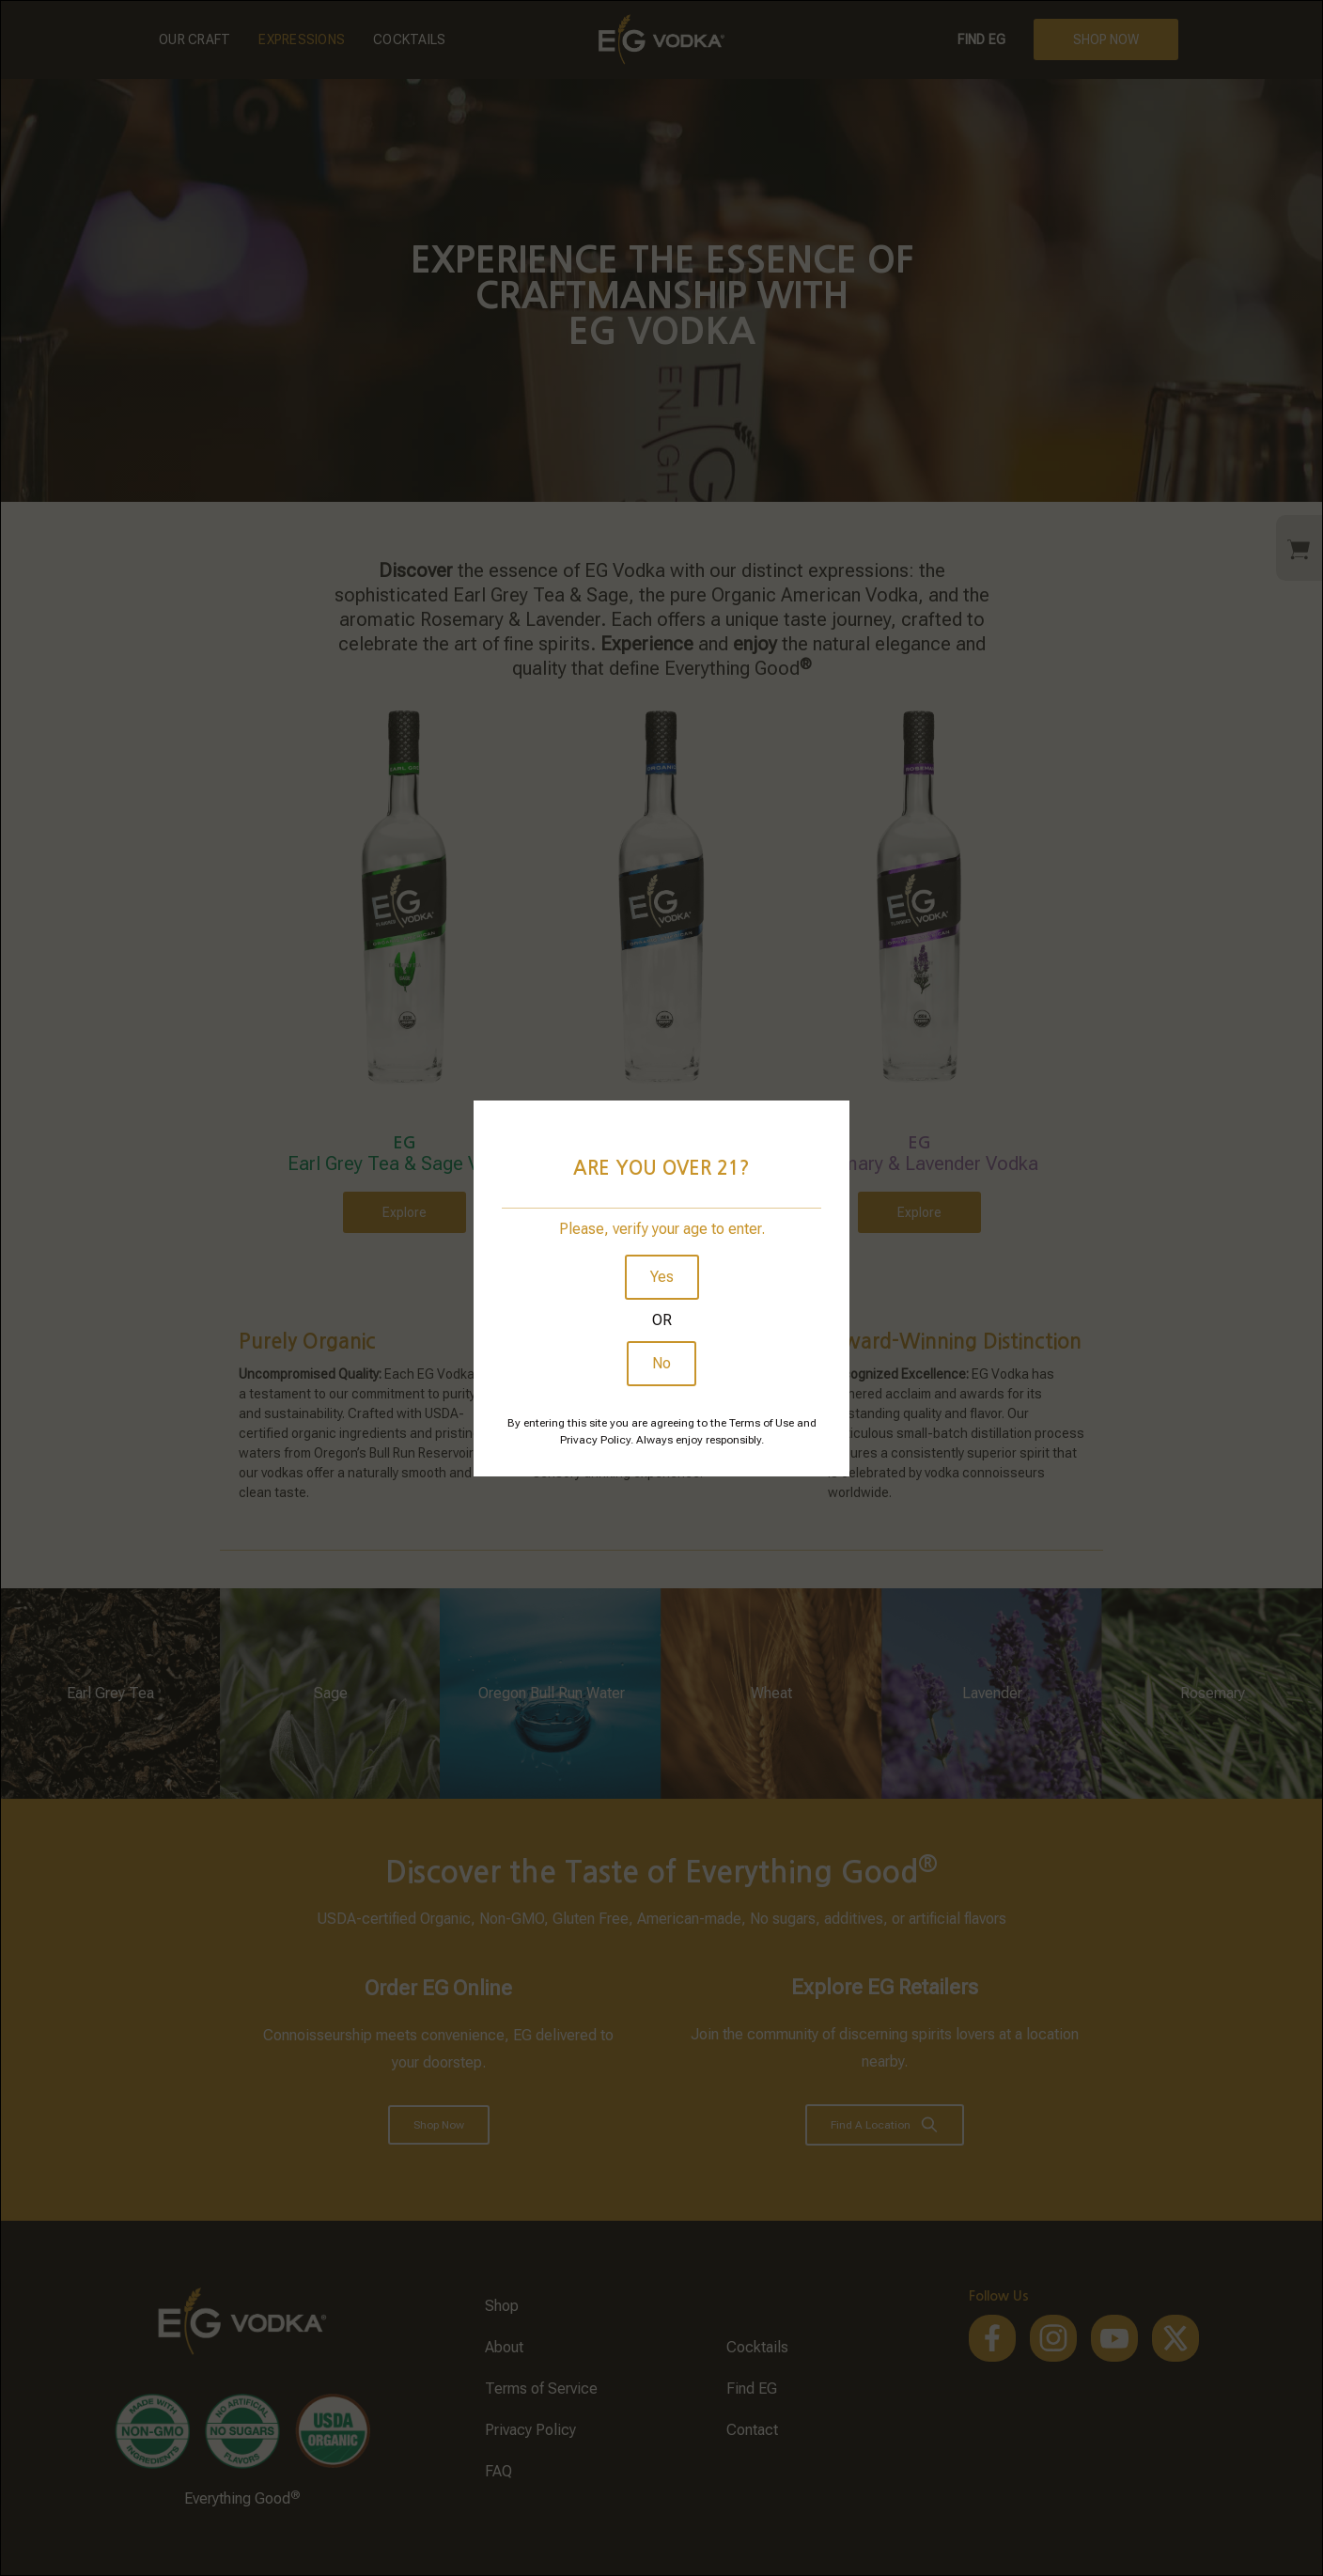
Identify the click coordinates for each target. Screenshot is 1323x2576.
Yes (662, 1277)
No (661, 1363)
